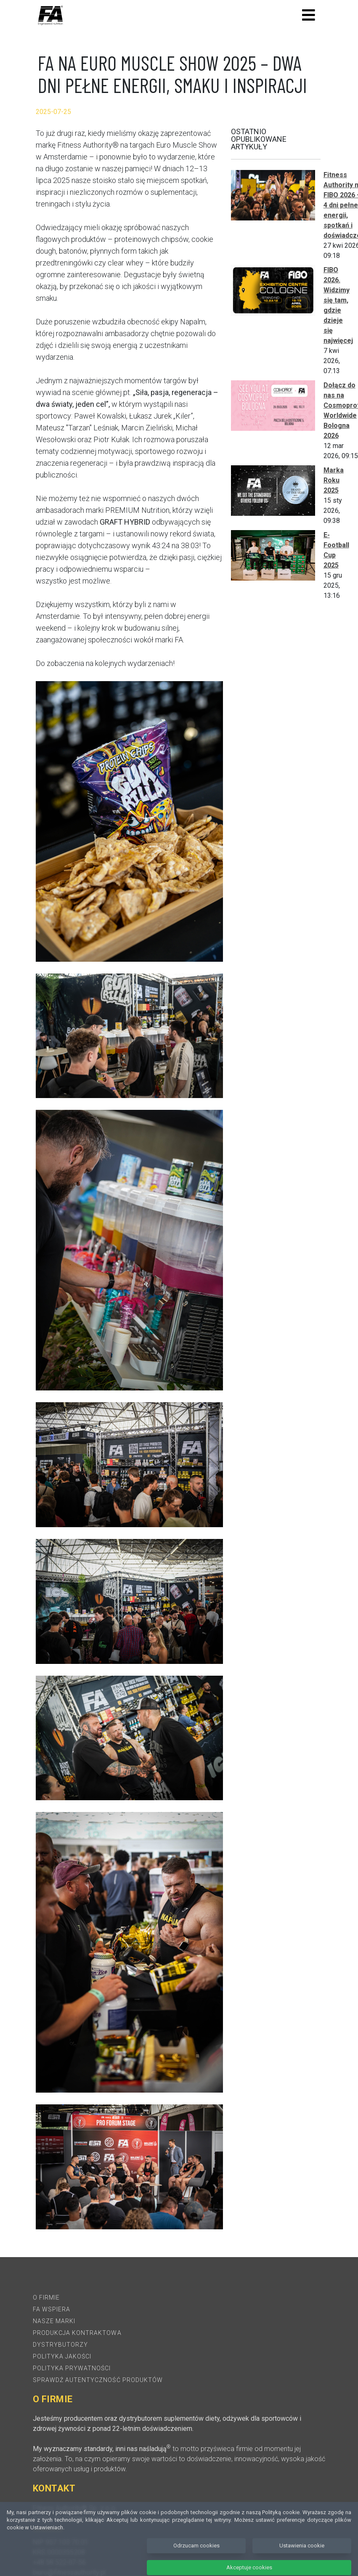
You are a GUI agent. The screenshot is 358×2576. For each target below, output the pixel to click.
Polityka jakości (62, 2356)
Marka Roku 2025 (334, 480)
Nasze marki (54, 2321)
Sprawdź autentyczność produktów (98, 2380)
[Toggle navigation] (309, 15)
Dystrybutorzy (60, 2344)
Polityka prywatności (72, 2368)
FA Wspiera (52, 2309)
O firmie (46, 2297)
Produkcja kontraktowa (77, 2332)
